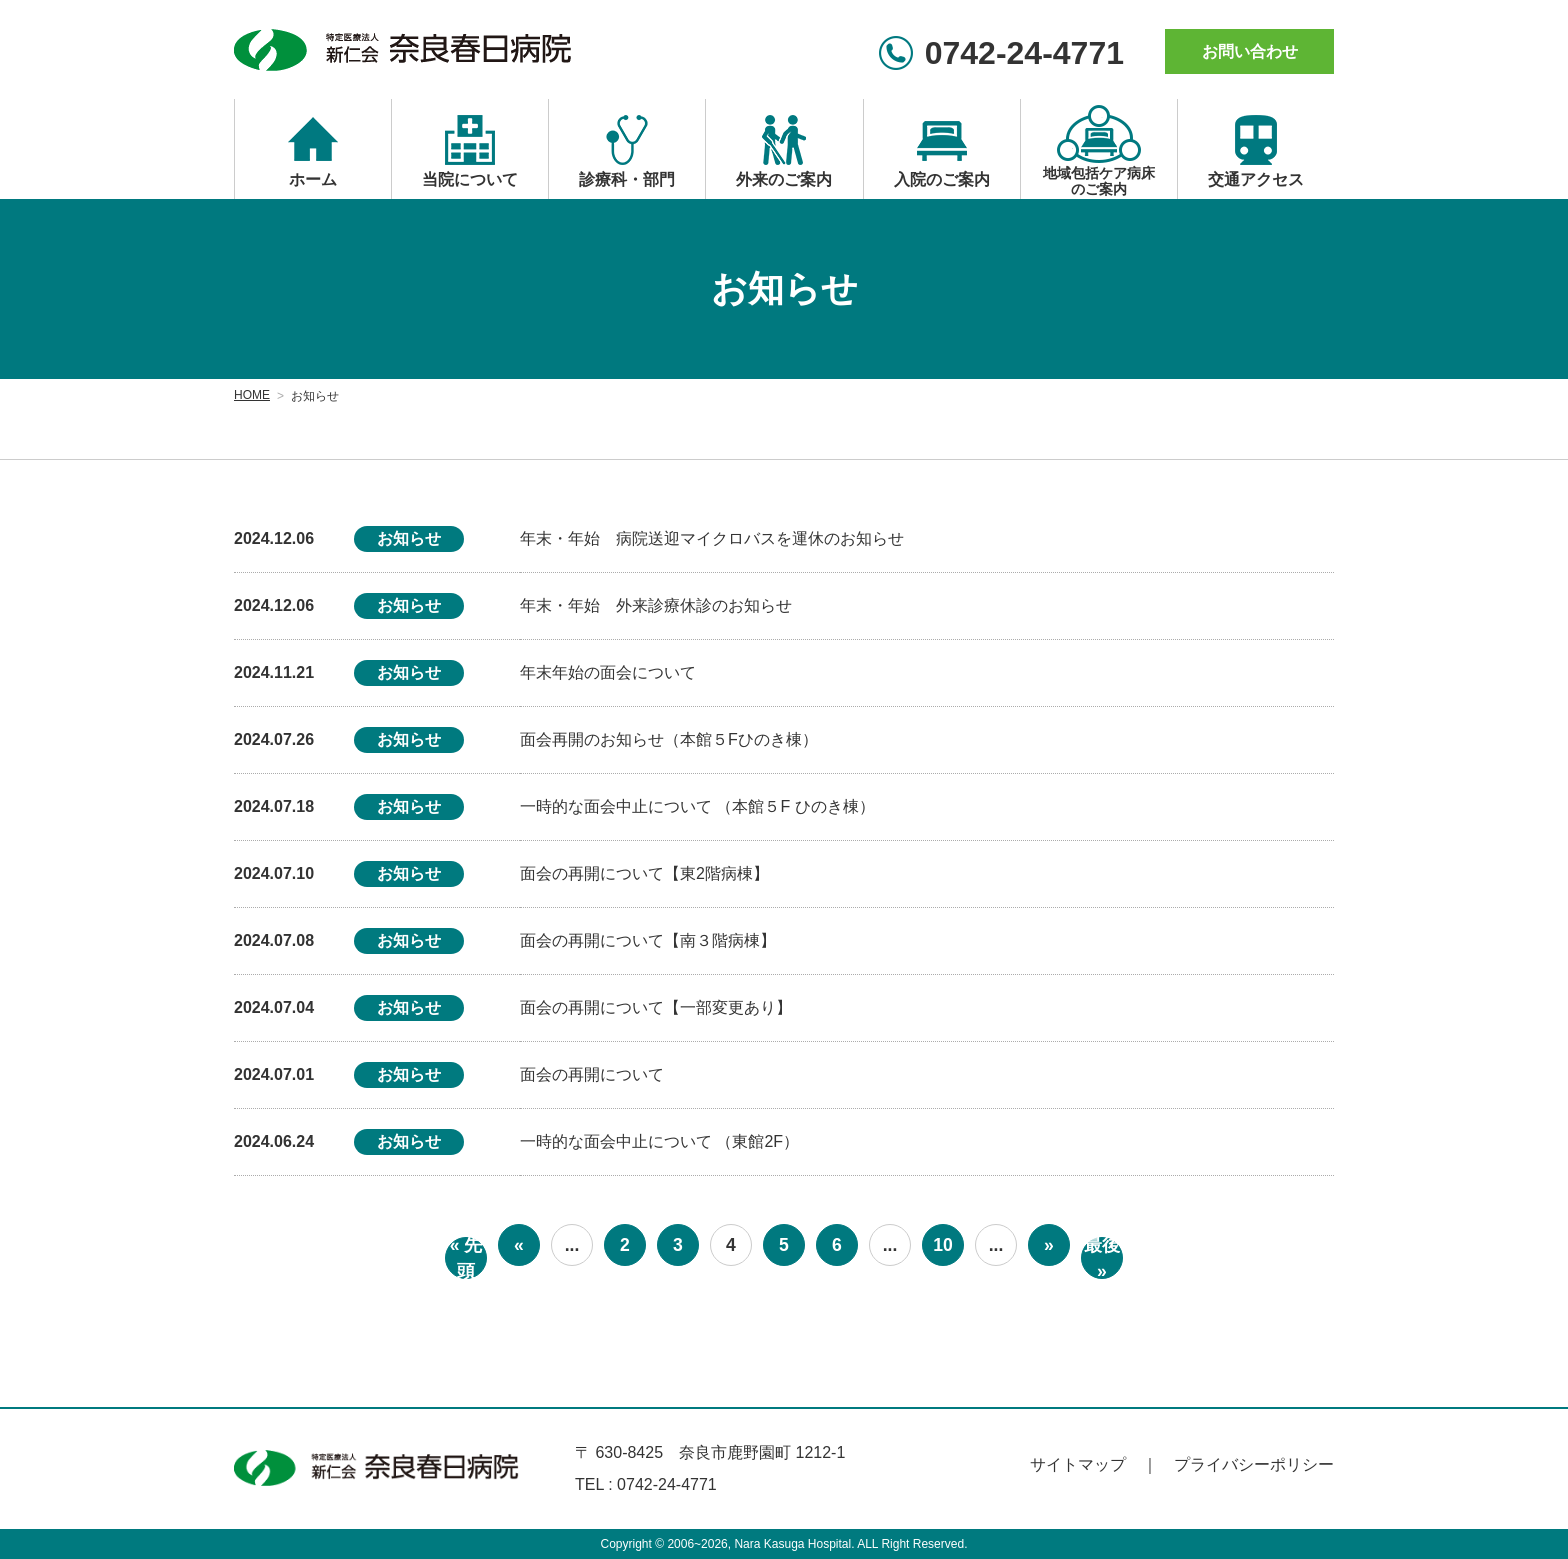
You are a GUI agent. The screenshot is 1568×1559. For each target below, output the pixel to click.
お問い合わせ (1250, 51)
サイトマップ (1078, 1464)
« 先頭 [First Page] (466, 1258)
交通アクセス (1256, 179)
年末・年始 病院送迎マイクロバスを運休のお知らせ (712, 538)
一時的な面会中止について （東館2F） (659, 1141)
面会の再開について (592, 1074)
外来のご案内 (784, 179)
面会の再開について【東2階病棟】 (644, 873)
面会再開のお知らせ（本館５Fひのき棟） (669, 739)
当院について (470, 179)
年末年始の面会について (608, 672)
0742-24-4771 (1024, 53)
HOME (252, 395)
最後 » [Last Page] (1102, 1258)
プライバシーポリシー (1254, 1464)
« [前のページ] (519, 1245)
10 (943, 1245)
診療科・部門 (627, 179)
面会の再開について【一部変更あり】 (656, 1007)
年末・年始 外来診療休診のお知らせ (656, 605)
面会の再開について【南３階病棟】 (648, 940)
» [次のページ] (1049, 1245)
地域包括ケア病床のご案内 (1099, 181)
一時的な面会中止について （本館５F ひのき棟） (697, 806)
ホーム (313, 179)
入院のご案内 (942, 179)
